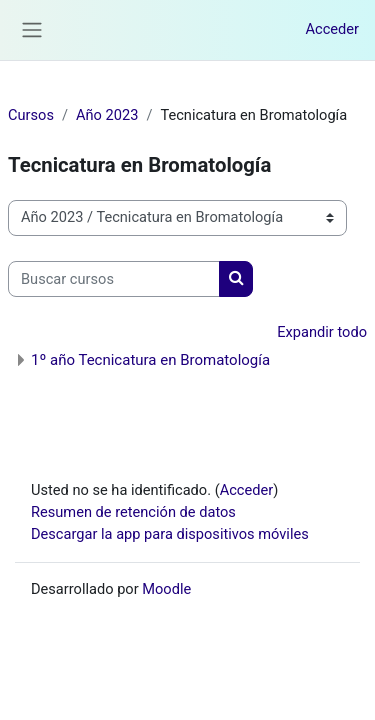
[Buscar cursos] (114, 279)
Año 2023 (107, 115)
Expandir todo (322, 332)
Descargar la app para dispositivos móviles (170, 534)
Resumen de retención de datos (133, 512)
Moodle (166, 589)
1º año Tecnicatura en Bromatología (150, 360)
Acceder (332, 29)
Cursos (31, 115)
